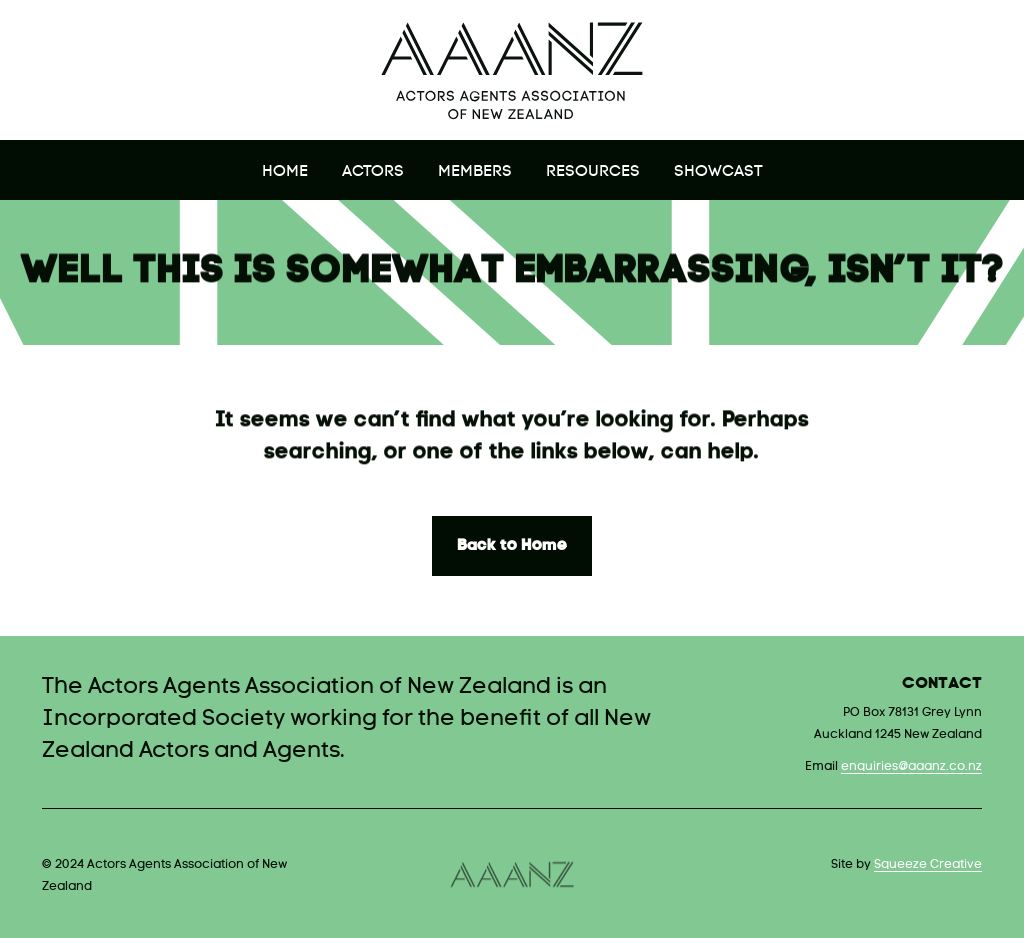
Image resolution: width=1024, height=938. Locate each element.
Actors (373, 172)
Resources (593, 172)
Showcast (718, 172)
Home (285, 172)
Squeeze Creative (928, 865)
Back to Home (512, 546)
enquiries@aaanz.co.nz (911, 767)
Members (475, 172)
